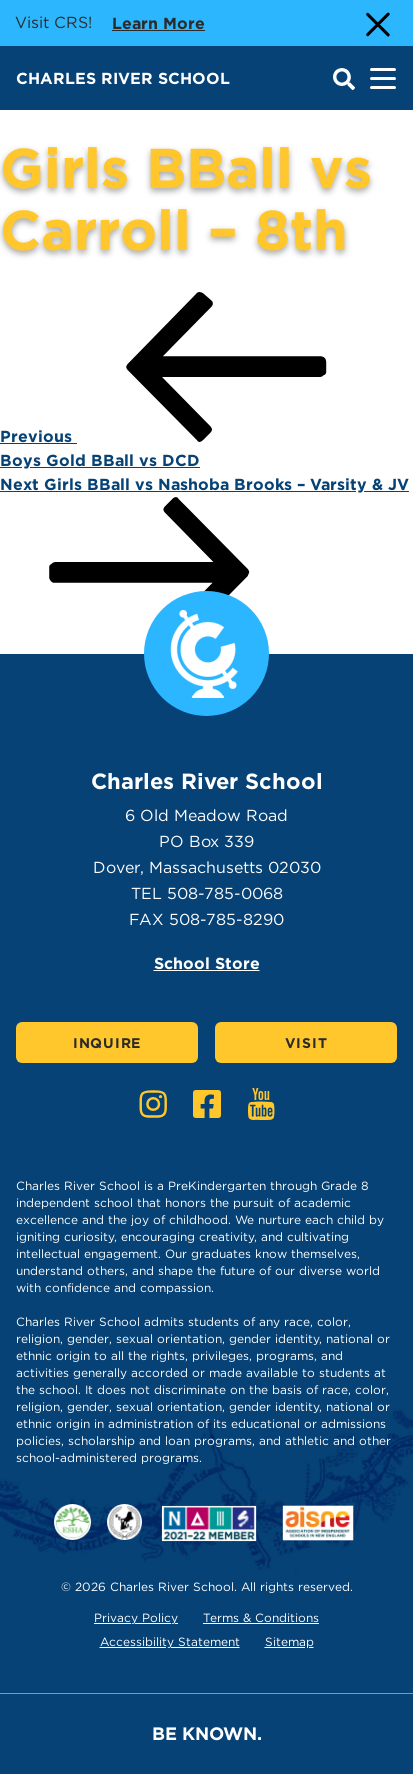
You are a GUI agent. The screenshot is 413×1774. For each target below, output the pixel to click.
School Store (207, 963)
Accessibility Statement (170, 1641)
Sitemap (289, 1641)
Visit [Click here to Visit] (306, 1043)
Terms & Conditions (261, 1617)
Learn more (158, 22)
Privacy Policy (136, 1617)
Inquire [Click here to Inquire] (107, 1043)
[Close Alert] (376, 23)
